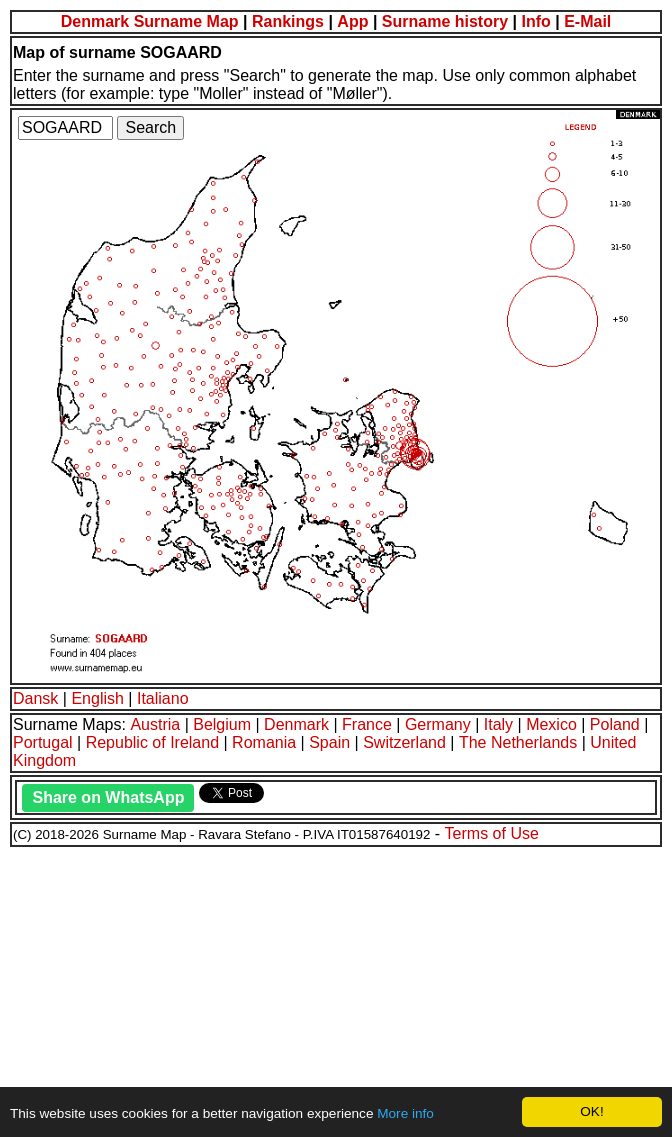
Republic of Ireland (152, 742)
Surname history (445, 21)
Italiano (163, 698)
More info (405, 1113)
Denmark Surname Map (150, 21)
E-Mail (587, 21)
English (97, 698)
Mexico (551, 724)
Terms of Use (492, 833)
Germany (438, 724)
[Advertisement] (336, 989)
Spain (329, 742)
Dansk (35, 698)
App (352, 21)
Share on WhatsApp (108, 797)
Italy (498, 724)
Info (535, 21)
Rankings (288, 21)
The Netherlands (518, 742)
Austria (155, 724)
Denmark (296, 724)
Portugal (43, 742)
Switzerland (404, 742)
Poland (615, 724)
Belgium (222, 724)
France (367, 724)
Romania (264, 742)
